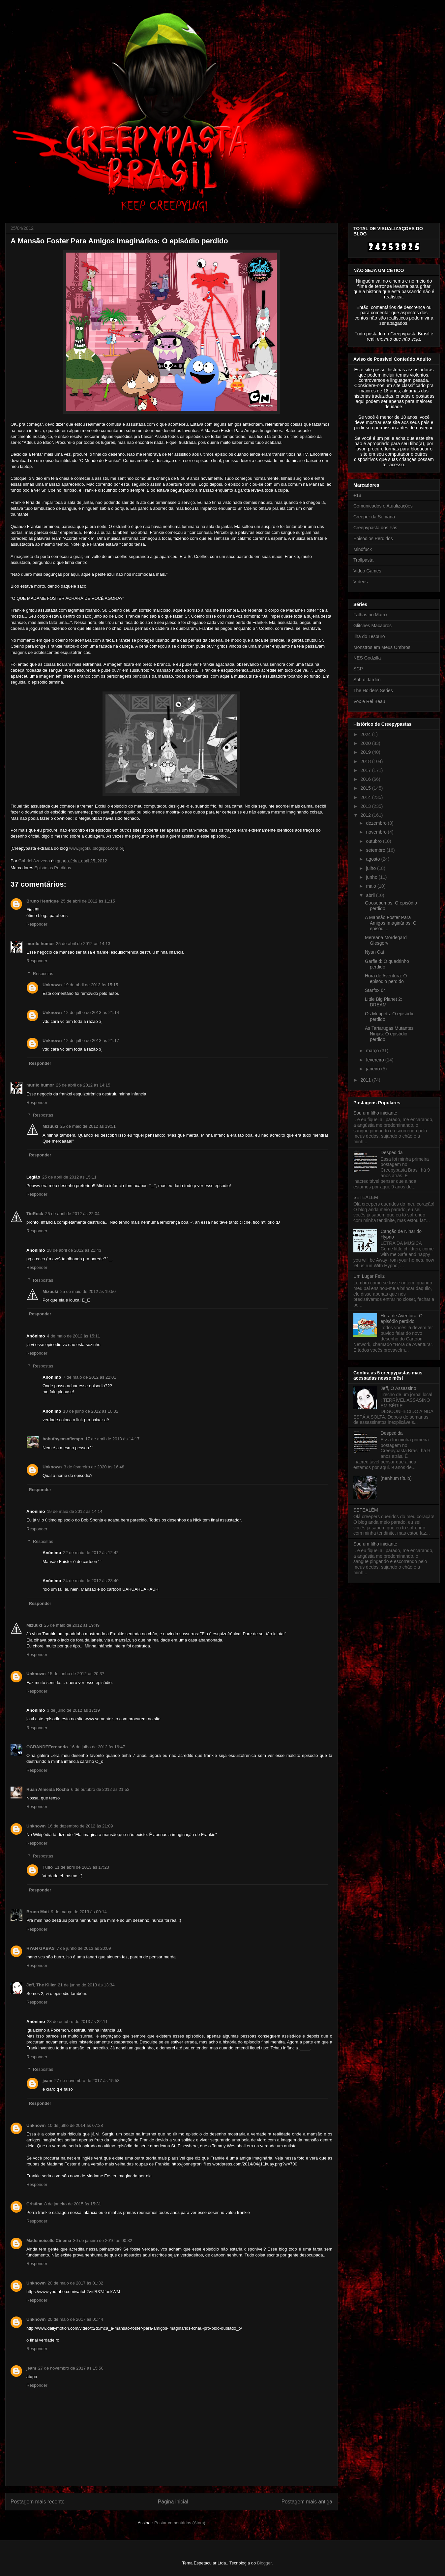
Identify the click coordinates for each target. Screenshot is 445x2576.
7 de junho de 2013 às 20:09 (84, 1948)
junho (372, 877)
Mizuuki (50, 1126)
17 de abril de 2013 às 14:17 (112, 1438)
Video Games (367, 570)
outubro (374, 841)
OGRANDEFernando (47, 1746)
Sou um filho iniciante (375, 1113)
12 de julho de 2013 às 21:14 (91, 1012)
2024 (366, 734)
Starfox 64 (375, 990)
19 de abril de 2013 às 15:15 (91, 984)
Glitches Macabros (372, 625)
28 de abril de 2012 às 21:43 (74, 1250)
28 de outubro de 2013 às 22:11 (77, 2021)
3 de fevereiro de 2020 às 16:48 (94, 1466)
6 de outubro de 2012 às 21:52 (100, 1789)
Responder (36, 924)
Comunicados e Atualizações (383, 505)
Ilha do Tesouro (369, 636)
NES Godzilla (367, 657)
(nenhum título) (396, 1478)
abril (371, 895)
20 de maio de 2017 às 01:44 (75, 2319)
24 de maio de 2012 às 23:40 (90, 1580)
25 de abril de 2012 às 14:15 (83, 1085)
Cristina (34, 2203)
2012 (366, 815)
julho (371, 868)
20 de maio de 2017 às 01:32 (75, 2283)
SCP (358, 668)
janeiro (373, 1068)
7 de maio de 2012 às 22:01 (89, 1377)
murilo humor (40, 943)
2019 (366, 752)
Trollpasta (363, 560)
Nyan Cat (374, 952)
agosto (373, 859)
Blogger (264, 2563)
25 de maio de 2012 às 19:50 (88, 1291)
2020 (366, 743)
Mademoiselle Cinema (48, 2240)
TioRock (34, 1213)
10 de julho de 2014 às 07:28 (75, 2125)
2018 (366, 761)
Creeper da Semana (374, 516)
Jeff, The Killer (41, 1984)
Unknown (52, 984)
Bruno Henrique (42, 901)
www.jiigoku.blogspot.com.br (96, 848)
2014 (366, 797)
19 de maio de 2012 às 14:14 (74, 1511)
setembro (376, 850)
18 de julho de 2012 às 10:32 (90, 1411)
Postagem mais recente (38, 2501)
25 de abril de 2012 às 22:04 (72, 1213)
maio (371, 886)
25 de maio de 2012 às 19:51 (88, 1126)
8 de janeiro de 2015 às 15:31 (72, 2203)
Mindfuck (362, 549)
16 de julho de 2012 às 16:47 (97, 1746)
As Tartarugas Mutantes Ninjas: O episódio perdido (389, 1034)
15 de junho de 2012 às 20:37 (76, 1673)
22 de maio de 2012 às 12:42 (90, 1552)
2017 (366, 770)
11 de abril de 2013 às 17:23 (82, 1867)
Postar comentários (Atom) (179, 2522)
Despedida (392, 1152)
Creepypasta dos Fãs (375, 527)
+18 (357, 495)
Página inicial (173, 2501)
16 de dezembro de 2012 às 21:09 (80, 1826)
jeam (47, 2080)
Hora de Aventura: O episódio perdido (386, 978)
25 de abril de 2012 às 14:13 (83, 943)
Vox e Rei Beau (369, 701)
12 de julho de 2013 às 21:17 (91, 1040)
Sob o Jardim (366, 679)
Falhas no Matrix (370, 614)
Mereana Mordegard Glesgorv (386, 940)
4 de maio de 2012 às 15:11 (73, 1336)
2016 (366, 779)
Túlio (48, 1867)
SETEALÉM (365, 1197)
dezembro (377, 823)
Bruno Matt (37, 1911)
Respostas (43, 973)
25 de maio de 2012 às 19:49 (72, 1625)
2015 (366, 788)
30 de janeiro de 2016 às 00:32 (102, 2240)
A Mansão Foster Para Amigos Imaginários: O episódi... (391, 923)
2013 (366, 806)
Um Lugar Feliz (369, 1276)
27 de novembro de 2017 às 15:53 (87, 2080)
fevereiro (375, 1059)
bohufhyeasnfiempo (63, 1438)
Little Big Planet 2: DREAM (383, 1002)
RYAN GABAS (40, 1948)
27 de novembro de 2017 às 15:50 (71, 2368)
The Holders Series (373, 690)
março (373, 1050)
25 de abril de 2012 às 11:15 (88, 901)
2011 (366, 1080)
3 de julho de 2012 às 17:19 (73, 1710)
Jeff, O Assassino (398, 1388)
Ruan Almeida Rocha (47, 1789)
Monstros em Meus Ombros (381, 647)
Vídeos (360, 581)
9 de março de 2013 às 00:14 (79, 1911)
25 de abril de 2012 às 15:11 (69, 1177)
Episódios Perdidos (52, 867)
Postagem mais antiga (307, 2501)
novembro (377, 832)
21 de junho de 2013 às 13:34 (86, 1984)
